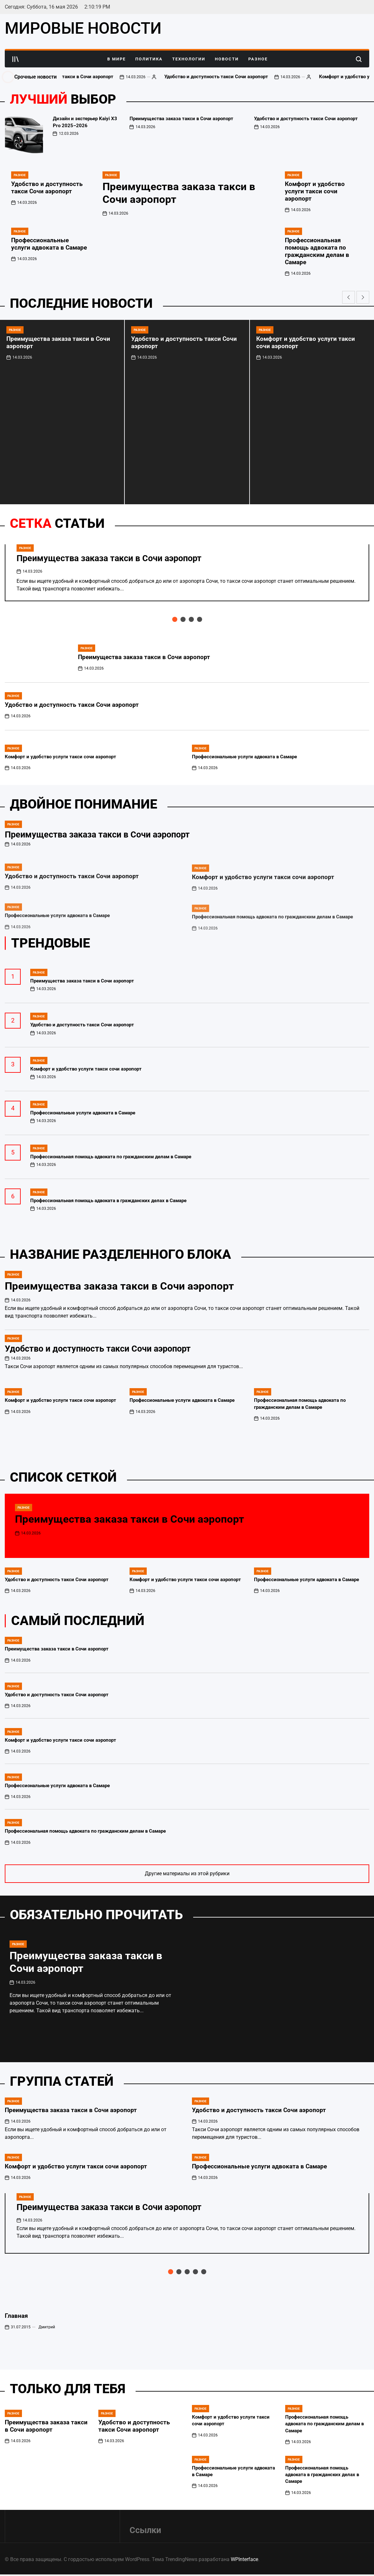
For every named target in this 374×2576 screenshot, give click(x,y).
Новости (227, 59)
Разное (258, 59)
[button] (348, 297)
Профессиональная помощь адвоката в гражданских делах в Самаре (322, 2474)
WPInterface (244, 2559)
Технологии (188, 59)
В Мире (116, 59)
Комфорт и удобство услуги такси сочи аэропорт (315, 191)
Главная (16, 2315)
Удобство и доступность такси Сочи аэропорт (253, 76)
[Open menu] (15, 59)
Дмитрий (47, 2327)
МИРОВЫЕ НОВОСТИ (83, 28)
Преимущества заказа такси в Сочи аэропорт (99, 76)
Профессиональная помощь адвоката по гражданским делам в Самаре (317, 251)
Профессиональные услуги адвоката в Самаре (49, 244)
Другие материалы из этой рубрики (187, 1873)
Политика (149, 59)
